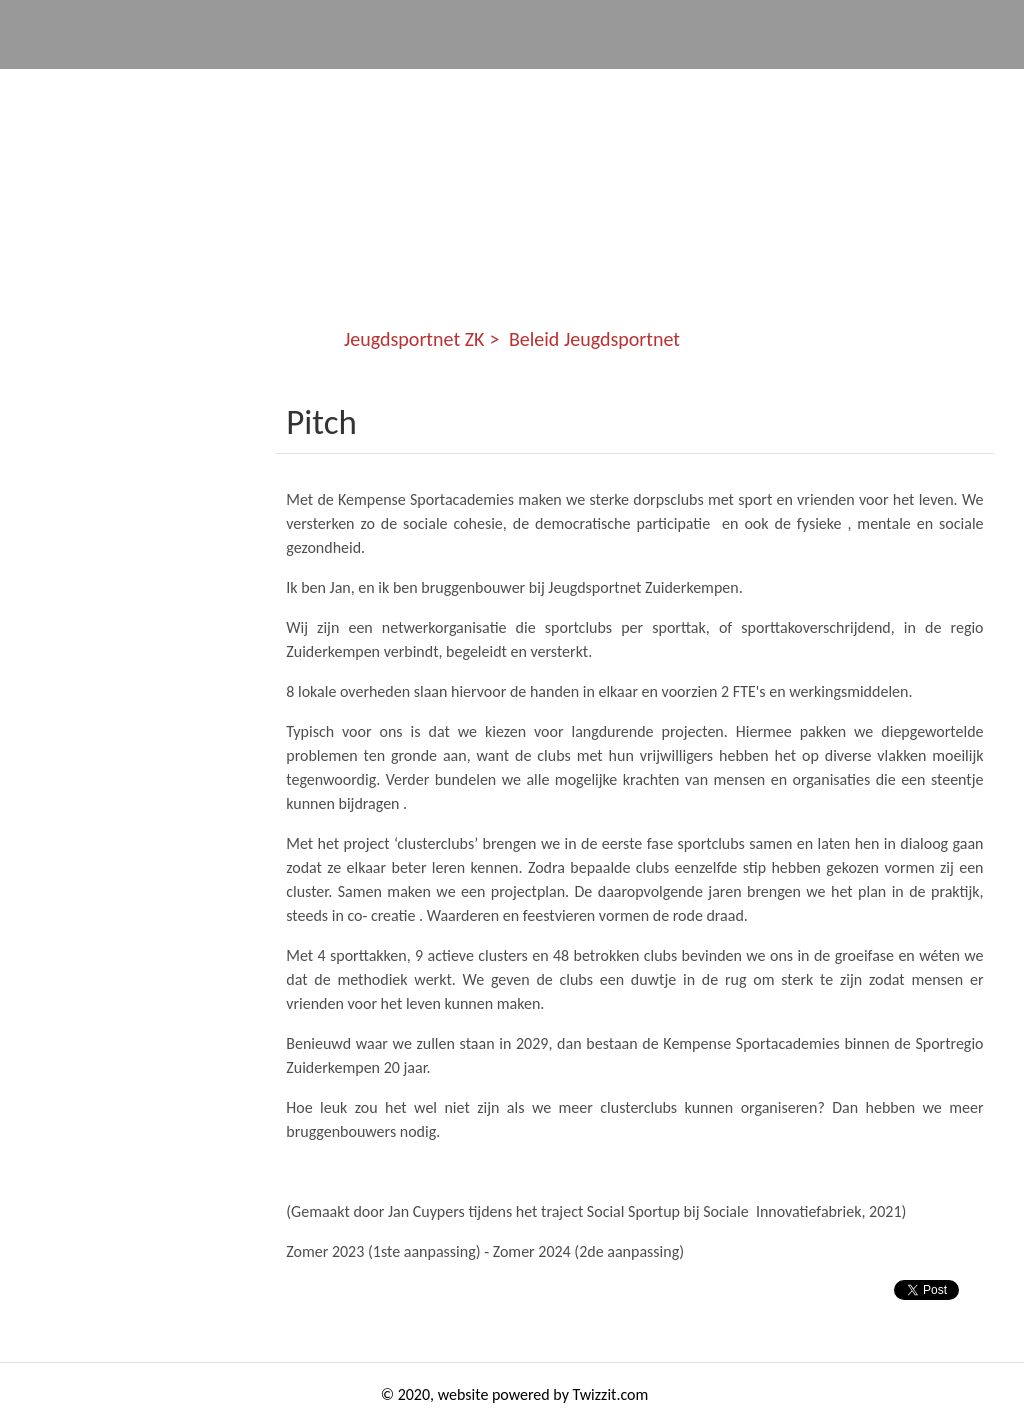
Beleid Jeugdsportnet (594, 339)
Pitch (321, 422)
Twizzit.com (611, 1394)
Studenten (766, 90)
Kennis (644, 90)
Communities (264, 90)
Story (883, 90)
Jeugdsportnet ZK (93, 90)
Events (537, 90)
